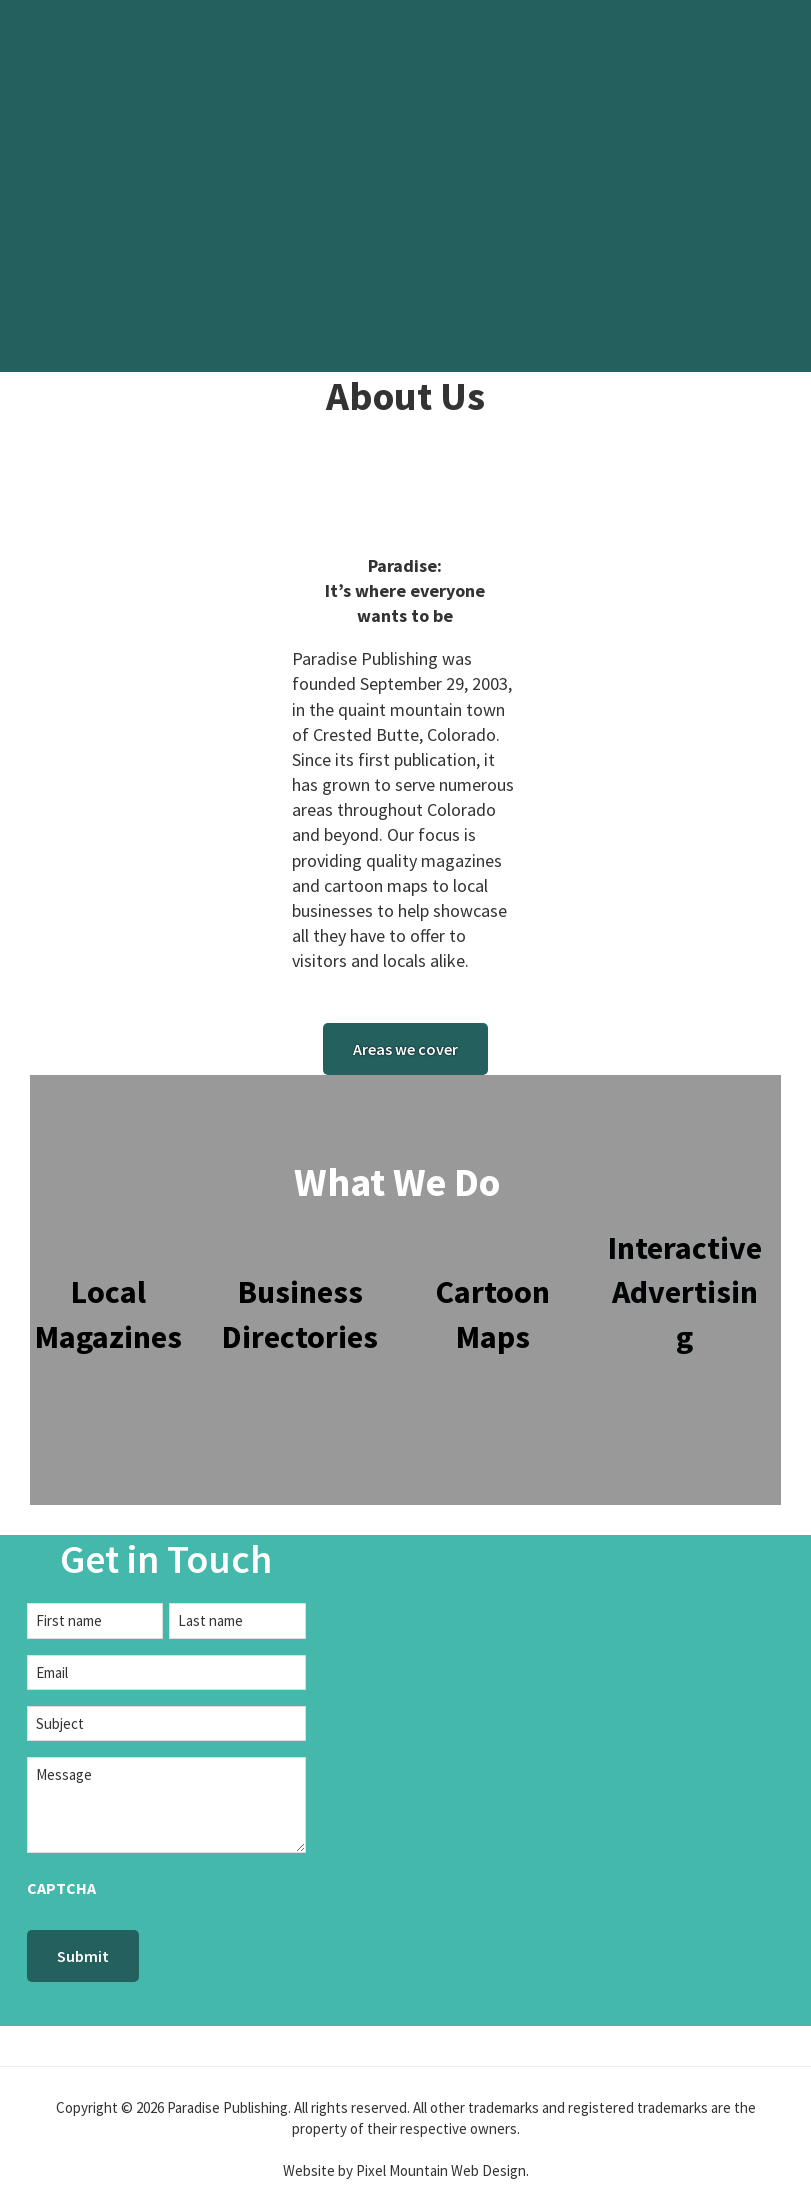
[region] (405, 186)
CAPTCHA (61, 1888)
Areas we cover (405, 1049)
